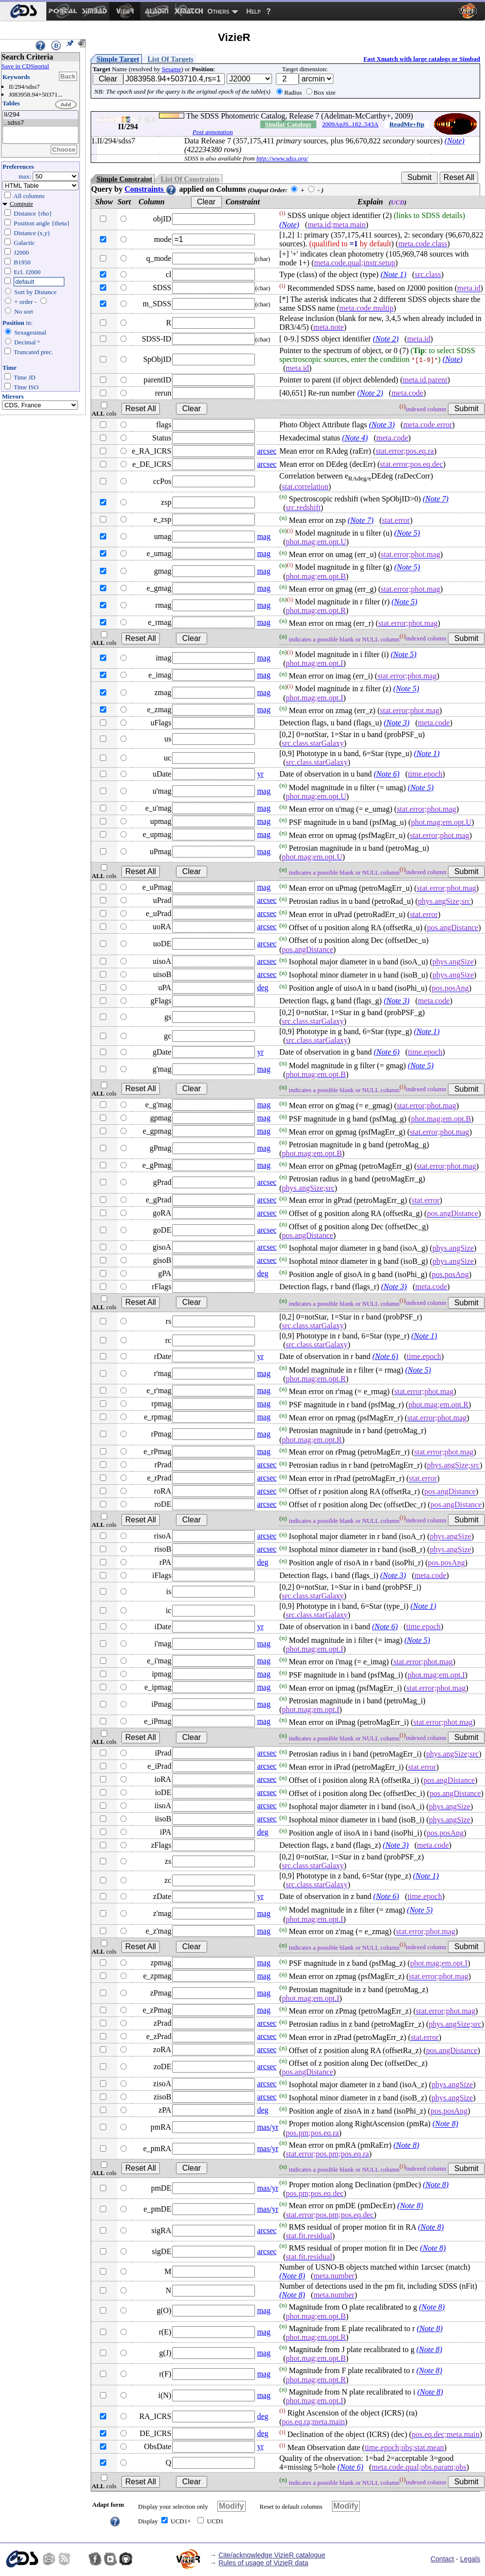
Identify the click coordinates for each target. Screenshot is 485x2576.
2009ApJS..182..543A (350, 124)
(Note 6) (387, 774)
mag (264, 536)
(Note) (455, 141)
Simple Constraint (124, 179)
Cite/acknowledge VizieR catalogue (271, 2555)
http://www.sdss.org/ (282, 158)
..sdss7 (40, 123)
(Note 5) (407, 533)
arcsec (266, 451)
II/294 (40, 115)
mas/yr (267, 2127)
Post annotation (213, 132)
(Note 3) (382, 424)
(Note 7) (435, 499)
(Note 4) (355, 438)
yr (260, 774)
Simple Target (118, 59)
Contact (442, 2559)
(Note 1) (394, 274)
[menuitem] (23, 11)
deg (262, 987)
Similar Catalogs (288, 124)
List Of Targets (171, 59)
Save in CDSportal (25, 66)
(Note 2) (386, 339)
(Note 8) (445, 2124)
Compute (21, 203)
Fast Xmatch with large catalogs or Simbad (421, 58)
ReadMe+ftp (407, 124)
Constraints (150, 189)
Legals (470, 2559)
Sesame (171, 69)
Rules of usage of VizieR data (263, 2563)
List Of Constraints (189, 179)
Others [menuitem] (219, 11)
